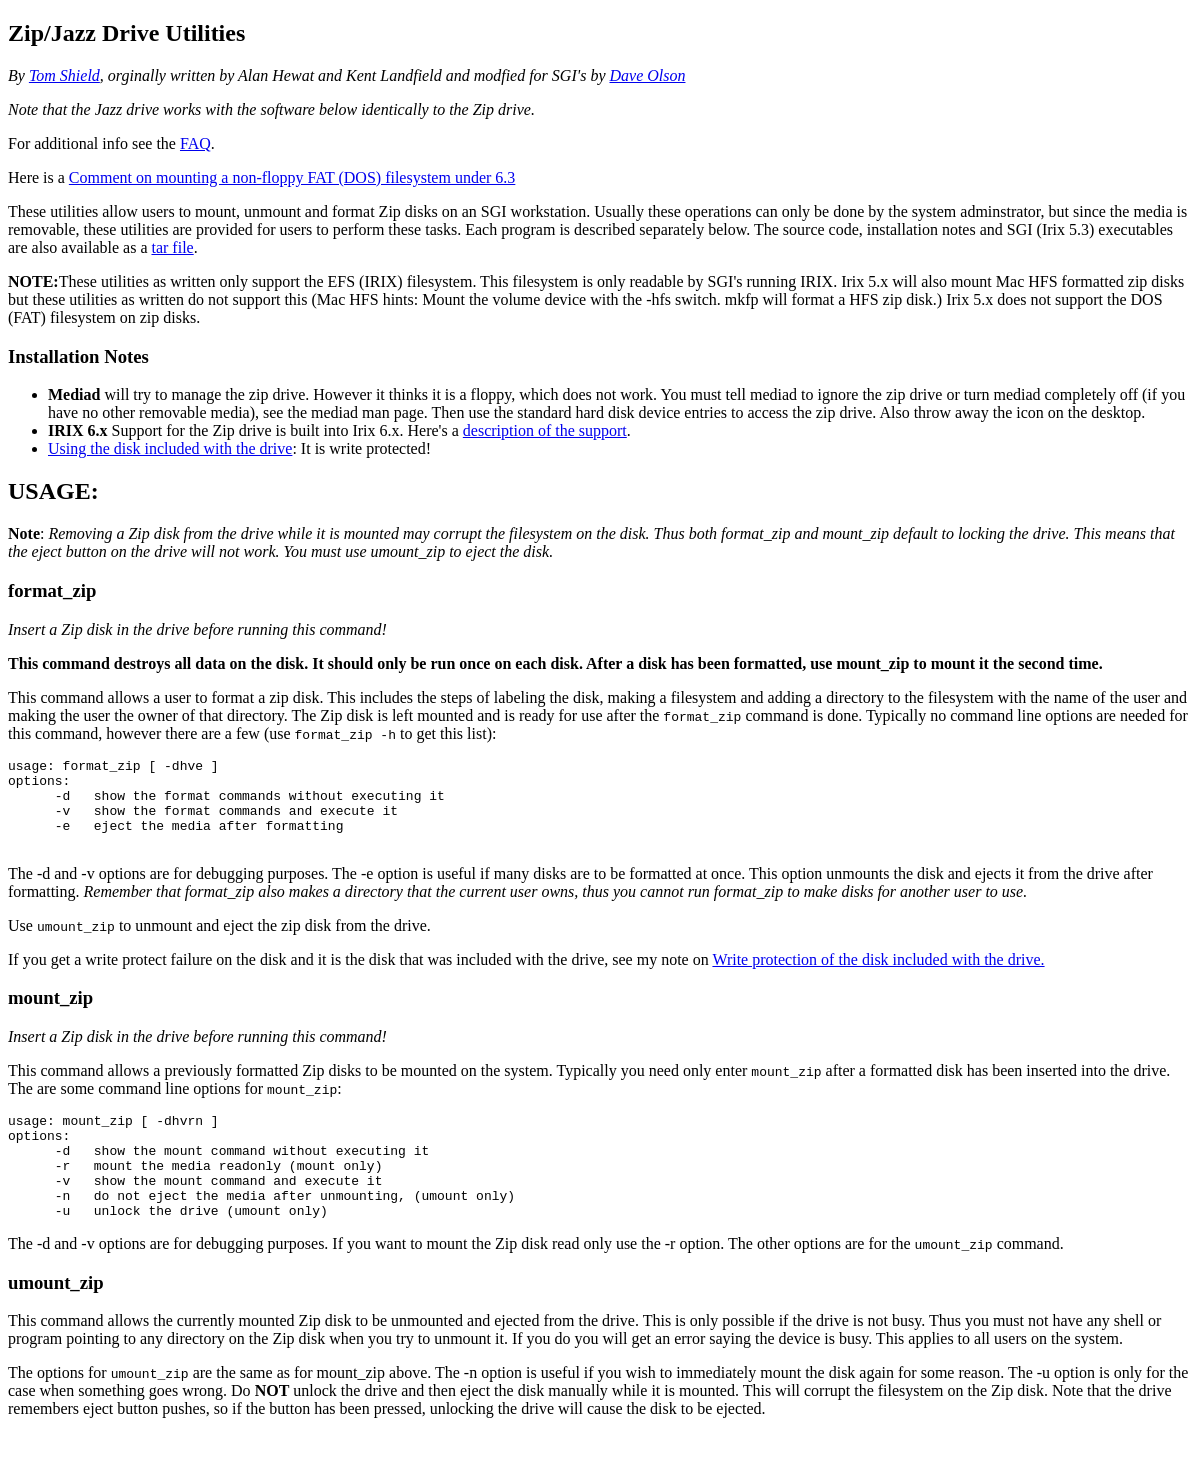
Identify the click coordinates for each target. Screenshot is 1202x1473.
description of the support (545, 430)
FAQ (195, 143)
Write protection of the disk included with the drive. (878, 977)
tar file (172, 247)
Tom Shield (64, 75)
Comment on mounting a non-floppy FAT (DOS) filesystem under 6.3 (292, 177)
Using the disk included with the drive (170, 448)
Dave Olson (647, 75)
